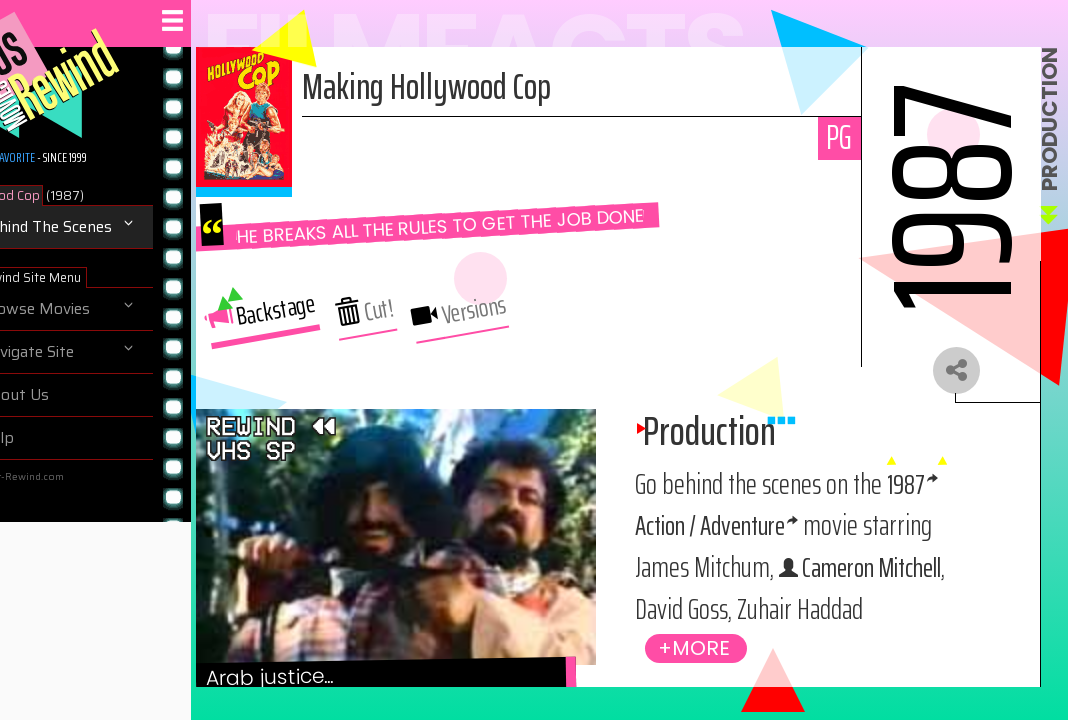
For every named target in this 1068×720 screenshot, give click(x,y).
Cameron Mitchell (791, 611)
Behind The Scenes (90, 227)
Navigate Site (71, 352)
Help (41, 438)
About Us (59, 395)
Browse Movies (79, 309)
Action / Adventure (794, 528)
